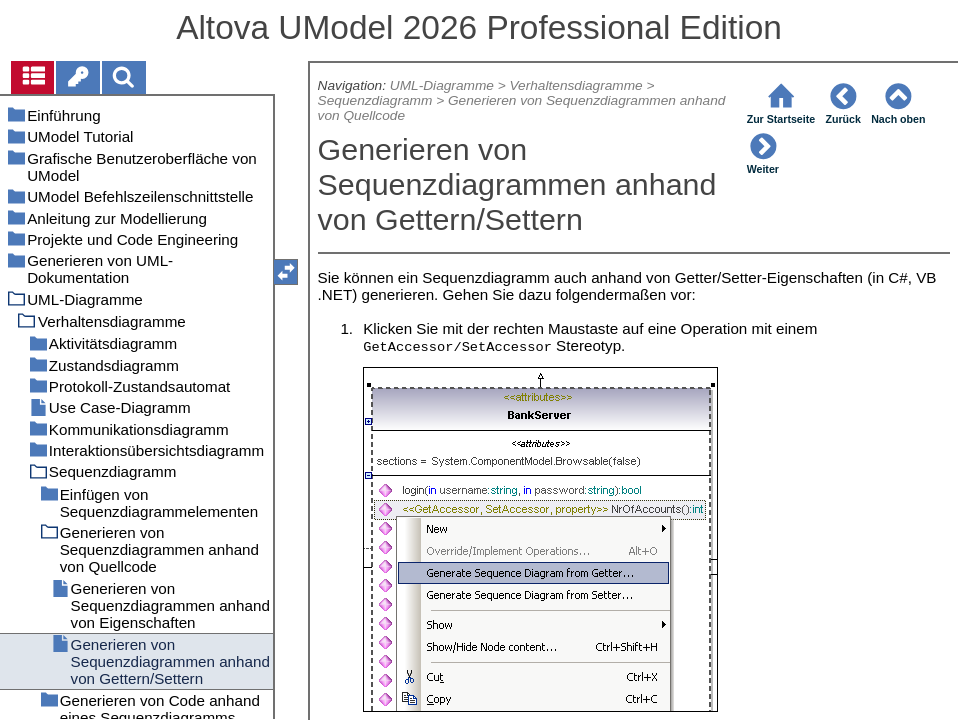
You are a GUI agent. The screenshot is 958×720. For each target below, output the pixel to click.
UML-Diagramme (442, 85)
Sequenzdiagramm (375, 100)
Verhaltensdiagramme (575, 85)
